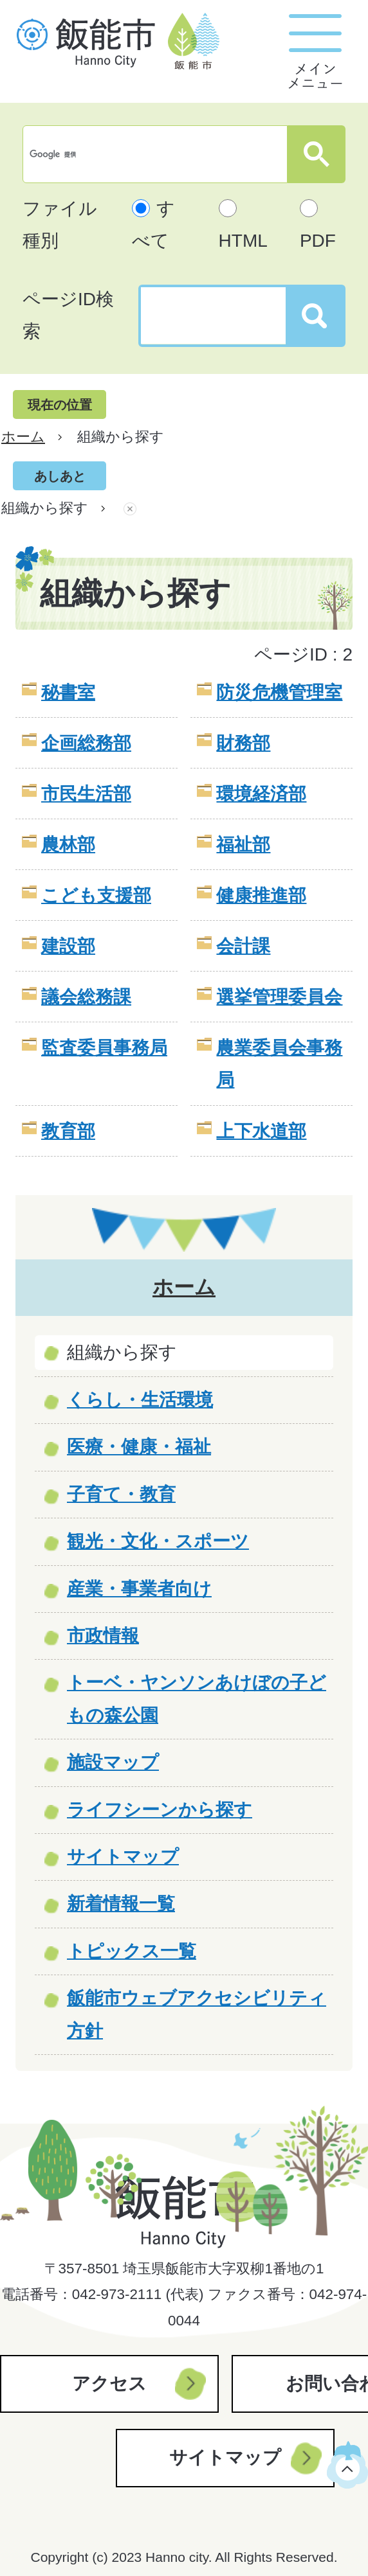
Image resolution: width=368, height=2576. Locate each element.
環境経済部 (261, 794)
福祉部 (243, 845)
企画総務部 (86, 743)
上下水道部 (261, 1131)
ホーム (23, 437)
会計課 (243, 946)
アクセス (109, 2384)
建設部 (68, 946)
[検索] (158, 154)
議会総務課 (86, 997)
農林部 (68, 845)
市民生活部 (86, 794)
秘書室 (68, 692)
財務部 (243, 743)
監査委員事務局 (104, 1048)
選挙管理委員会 (279, 997)
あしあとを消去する (130, 508)
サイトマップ (225, 2457)
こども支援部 (96, 895)
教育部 (68, 1131)
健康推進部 (261, 895)
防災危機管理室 (279, 692)
